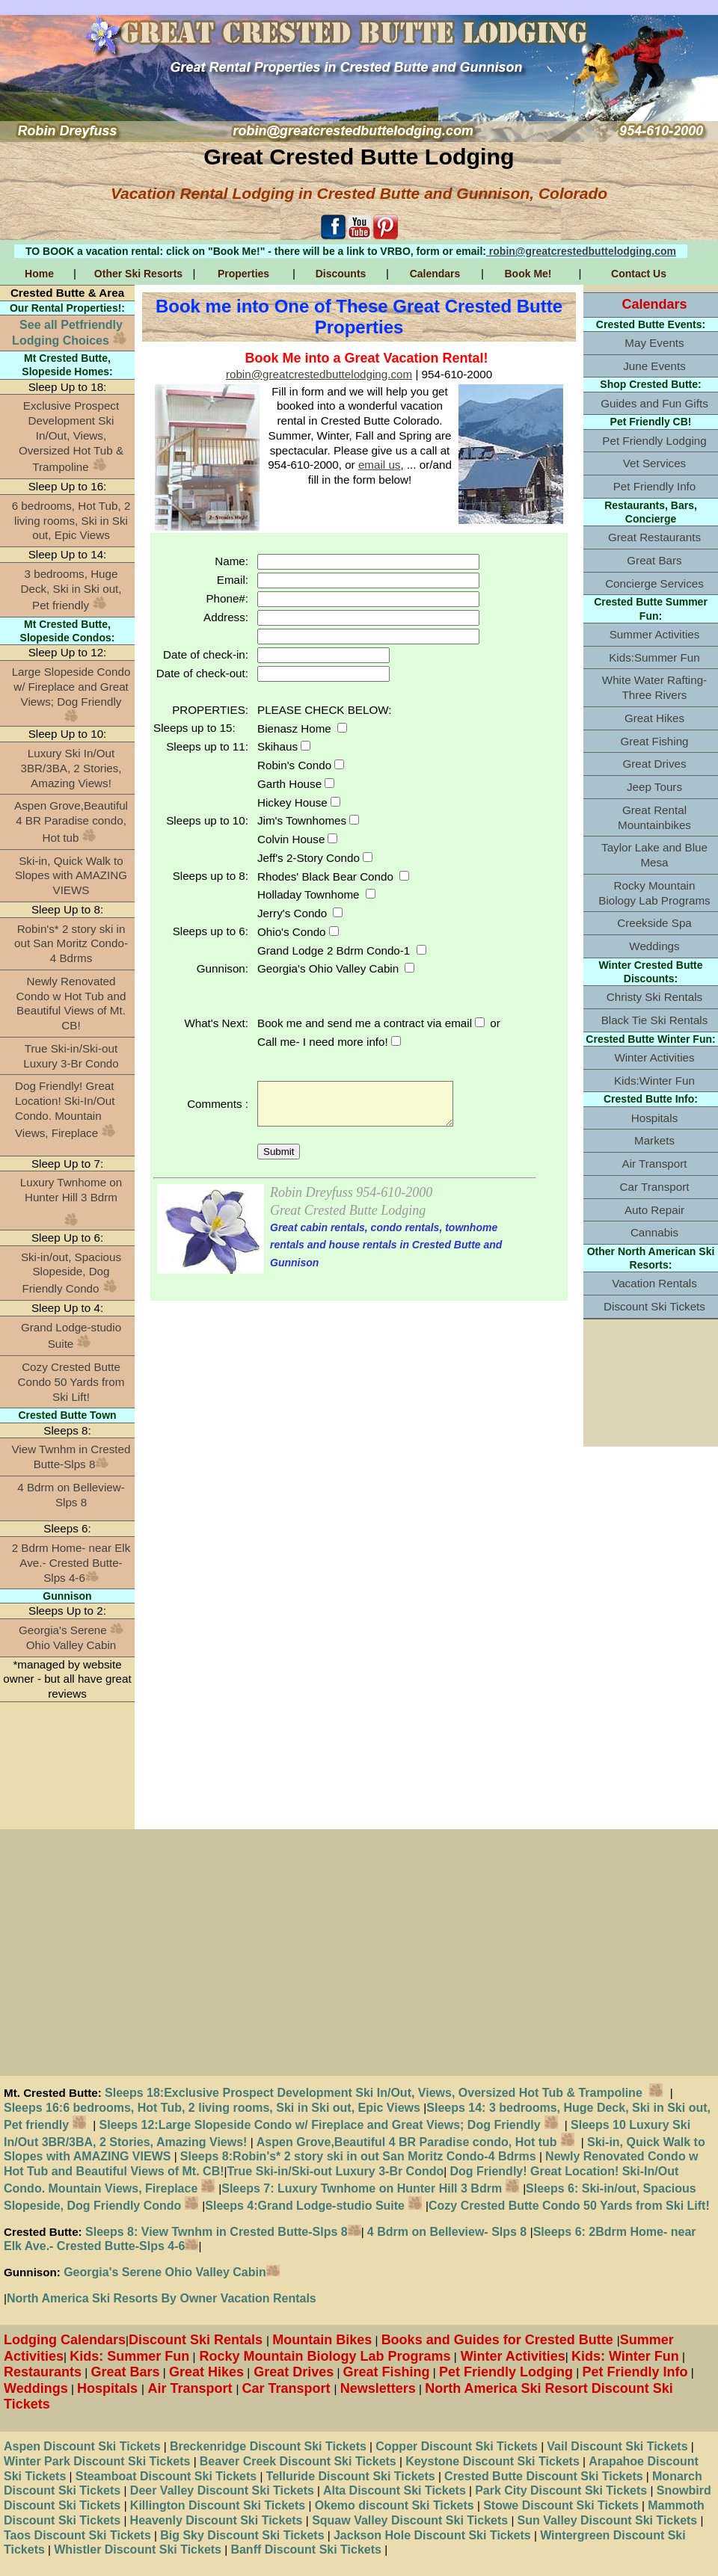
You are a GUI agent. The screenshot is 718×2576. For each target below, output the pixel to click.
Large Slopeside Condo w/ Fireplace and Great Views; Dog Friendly (71, 693)
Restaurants (43, 2371)
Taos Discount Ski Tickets (77, 2535)
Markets (654, 1140)
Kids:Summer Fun (654, 657)
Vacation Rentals (654, 1283)
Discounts (341, 274)
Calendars (435, 274)
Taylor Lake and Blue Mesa (654, 855)
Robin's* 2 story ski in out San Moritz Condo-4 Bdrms (71, 943)
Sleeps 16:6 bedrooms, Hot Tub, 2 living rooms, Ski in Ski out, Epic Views (213, 2107)
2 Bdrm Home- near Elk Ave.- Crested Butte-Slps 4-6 (71, 1562)
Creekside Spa (654, 922)
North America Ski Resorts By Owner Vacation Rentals (161, 2298)
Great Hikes (654, 718)
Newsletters (378, 2388)
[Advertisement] (67, 1766)
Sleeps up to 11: (207, 746)
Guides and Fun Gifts (654, 403)
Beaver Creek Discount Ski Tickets (298, 2461)
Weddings (654, 946)
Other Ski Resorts (138, 274)
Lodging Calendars (65, 2339)
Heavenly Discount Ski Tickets (216, 2520)
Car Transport (655, 1186)
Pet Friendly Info (654, 486)
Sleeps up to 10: (207, 820)
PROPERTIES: (210, 709)
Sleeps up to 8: (210, 875)
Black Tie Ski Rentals (654, 1020)
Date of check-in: (205, 654)
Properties (243, 274)
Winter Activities (654, 1057)
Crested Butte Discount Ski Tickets (543, 2476)
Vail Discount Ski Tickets (617, 2446)
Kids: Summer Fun (129, 2356)
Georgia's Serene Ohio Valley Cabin (71, 1637)
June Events (654, 366)
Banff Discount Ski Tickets (305, 2549)
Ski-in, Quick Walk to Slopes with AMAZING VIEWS (71, 875)
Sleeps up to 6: (210, 931)
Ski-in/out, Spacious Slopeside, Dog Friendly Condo (71, 1273)
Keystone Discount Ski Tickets (492, 2461)
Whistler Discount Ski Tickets (137, 2549)
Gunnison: (222, 968)
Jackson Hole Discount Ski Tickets (432, 2535)
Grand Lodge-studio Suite (71, 1336)
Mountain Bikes (322, 2339)
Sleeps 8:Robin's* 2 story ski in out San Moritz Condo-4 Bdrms (358, 2156)
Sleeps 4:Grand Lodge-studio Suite (313, 2205)
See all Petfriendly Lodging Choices (69, 332)
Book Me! (528, 274)
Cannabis (654, 1232)
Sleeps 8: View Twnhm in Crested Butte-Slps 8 (221, 2231)
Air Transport (654, 1163)
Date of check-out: (202, 673)
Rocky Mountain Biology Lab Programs (654, 893)
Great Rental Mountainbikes (654, 817)
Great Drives (654, 763)
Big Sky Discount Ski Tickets (242, 2535)
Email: (232, 579)
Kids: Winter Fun (625, 2356)
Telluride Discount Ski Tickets (350, 2476)
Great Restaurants (654, 537)
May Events (654, 342)
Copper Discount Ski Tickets (456, 2446)
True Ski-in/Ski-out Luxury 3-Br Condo (70, 1056)
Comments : (217, 1103)
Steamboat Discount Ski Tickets (166, 2476)
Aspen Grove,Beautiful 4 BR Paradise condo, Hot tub (71, 821)
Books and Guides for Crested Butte (499, 2339)
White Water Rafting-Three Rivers (654, 687)
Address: (225, 617)
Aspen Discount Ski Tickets (82, 2446)
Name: (231, 561)
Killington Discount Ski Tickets (217, 2505)
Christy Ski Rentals (654, 996)
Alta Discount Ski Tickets (393, 2490)
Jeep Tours (654, 786)
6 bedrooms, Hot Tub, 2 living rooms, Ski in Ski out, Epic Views (71, 520)
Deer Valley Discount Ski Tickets (220, 2490)
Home (39, 274)
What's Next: (216, 1023)
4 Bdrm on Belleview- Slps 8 (71, 1495)
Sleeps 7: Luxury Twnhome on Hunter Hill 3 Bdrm (361, 2188)
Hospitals (654, 1118)
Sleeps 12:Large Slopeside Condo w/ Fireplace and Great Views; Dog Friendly (328, 2125)
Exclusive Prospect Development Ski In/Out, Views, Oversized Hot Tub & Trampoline (71, 436)
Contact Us (638, 274)
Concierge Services (654, 583)
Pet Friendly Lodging (654, 440)
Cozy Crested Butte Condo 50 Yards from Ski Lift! (71, 1382)
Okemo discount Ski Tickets (394, 2505)
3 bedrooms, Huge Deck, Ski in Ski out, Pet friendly (70, 589)
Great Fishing (654, 741)
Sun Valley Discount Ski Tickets (608, 2520)
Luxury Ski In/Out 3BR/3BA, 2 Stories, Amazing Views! (70, 768)
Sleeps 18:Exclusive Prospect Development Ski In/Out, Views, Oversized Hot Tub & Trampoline (387, 2092)
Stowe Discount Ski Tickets (561, 2505)
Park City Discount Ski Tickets (561, 2490)
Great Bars (654, 560)
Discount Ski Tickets (654, 1306)
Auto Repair (654, 1210)
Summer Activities (655, 634)
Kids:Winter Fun (654, 1080)
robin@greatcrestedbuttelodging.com (581, 251)
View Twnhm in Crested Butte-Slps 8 (71, 1456)
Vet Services (654, 463)
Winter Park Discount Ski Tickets (97, 2461)
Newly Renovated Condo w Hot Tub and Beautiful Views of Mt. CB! (71, 1003)
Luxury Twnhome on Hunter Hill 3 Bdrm (71, 1190)
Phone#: (227, 598)
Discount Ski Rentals (197, 2339)
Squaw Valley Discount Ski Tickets (408, 2520)
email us (379, 464)
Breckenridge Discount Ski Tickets (268, 2446)
